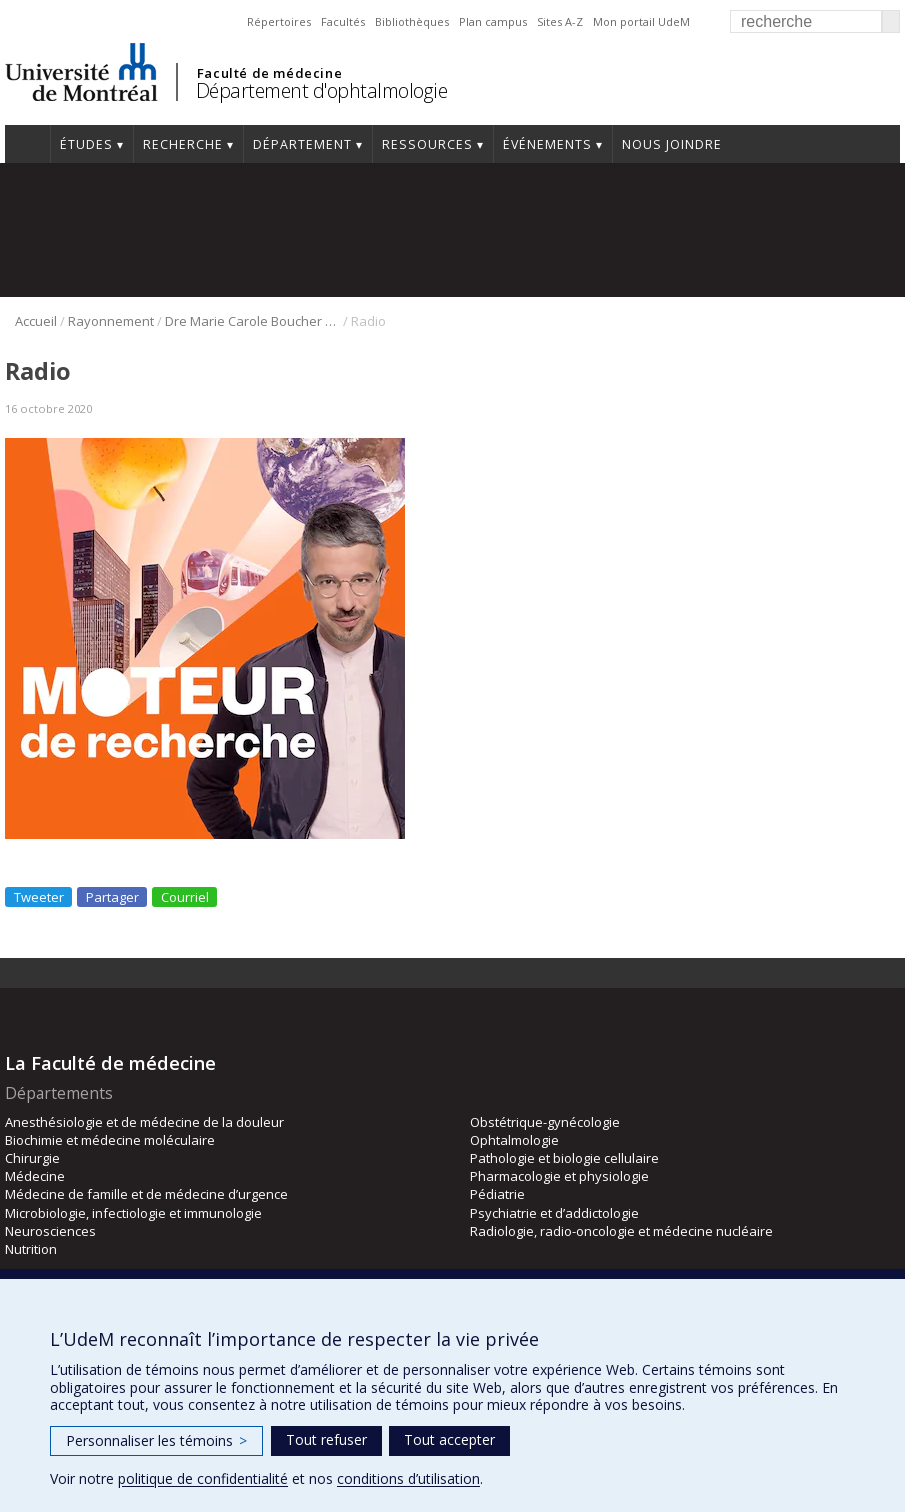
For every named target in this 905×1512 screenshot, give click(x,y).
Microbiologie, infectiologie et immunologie (133, 1213)
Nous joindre (672, 144)
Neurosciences (50, 1231)
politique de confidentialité (203, 1478)
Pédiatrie (497, 1194)
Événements (547, 144)
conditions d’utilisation (408, 1478)
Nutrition (31, 1249)
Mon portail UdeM (641, 21)
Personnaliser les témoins (156, 1440)
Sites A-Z (560, 21)
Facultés (343, 21)
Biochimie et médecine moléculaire (110, 1140)
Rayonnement (111, 321)
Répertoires (279, 21)
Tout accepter (449, 1439)
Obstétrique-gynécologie (545, 1122)
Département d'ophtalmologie (322, 90)
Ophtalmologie (514, 1140)
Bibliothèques (412, 21)
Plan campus (493, 21)
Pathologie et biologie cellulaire (564, 1158)
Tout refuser (326, 1439)
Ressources (427, 144)
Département (302, 144)
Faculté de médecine (269, 73)
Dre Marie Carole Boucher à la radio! (252, 321)
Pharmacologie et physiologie (559, 1176)
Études (86, 144)
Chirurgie (32, 1158)
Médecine (35, 1176)
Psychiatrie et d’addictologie (554, 1213)
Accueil (27, 144)
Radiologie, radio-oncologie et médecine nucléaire (621, 1231)
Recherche (183, 144)
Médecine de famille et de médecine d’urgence (146, 1194)
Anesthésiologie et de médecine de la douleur (144, 1122)
